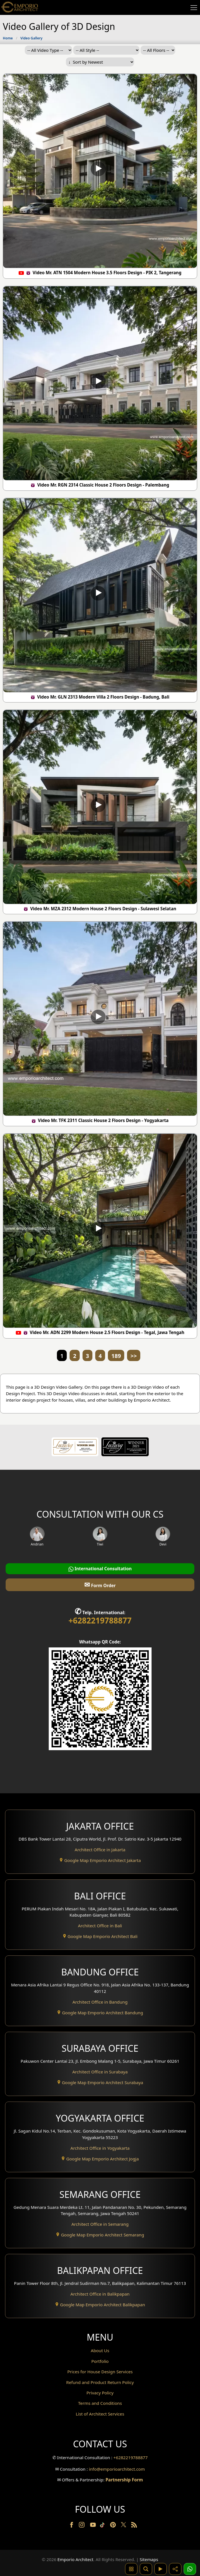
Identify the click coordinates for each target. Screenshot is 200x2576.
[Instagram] (82, 2526)
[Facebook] (72, 2526)
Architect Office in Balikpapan (100, 2294)
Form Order (99, 1584)
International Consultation (100, 1569)
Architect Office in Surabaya (100, 2072)
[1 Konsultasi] (190, 2569)
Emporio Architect (75, 2559)
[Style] (106, 50)
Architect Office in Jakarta (100, 1849)
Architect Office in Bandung (100, 2002)
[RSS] (134, 2526)
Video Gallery (31, 38)
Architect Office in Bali (100, 1925)
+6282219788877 (100, 1620)
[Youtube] (93, 2526)
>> (133, 1356)
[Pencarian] (146, 2569)
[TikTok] (103, 2526)
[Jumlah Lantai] (158, 50)
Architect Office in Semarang (99, 2224)
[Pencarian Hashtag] (131, 2569)
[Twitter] (124, 2527)
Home (8, 38)
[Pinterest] (113, 2526)
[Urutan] (100, 61)
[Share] (175, 2569)
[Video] (160, 2569)
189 (116, 1356)
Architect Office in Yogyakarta (100, 2148)
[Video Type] (48, 50)
